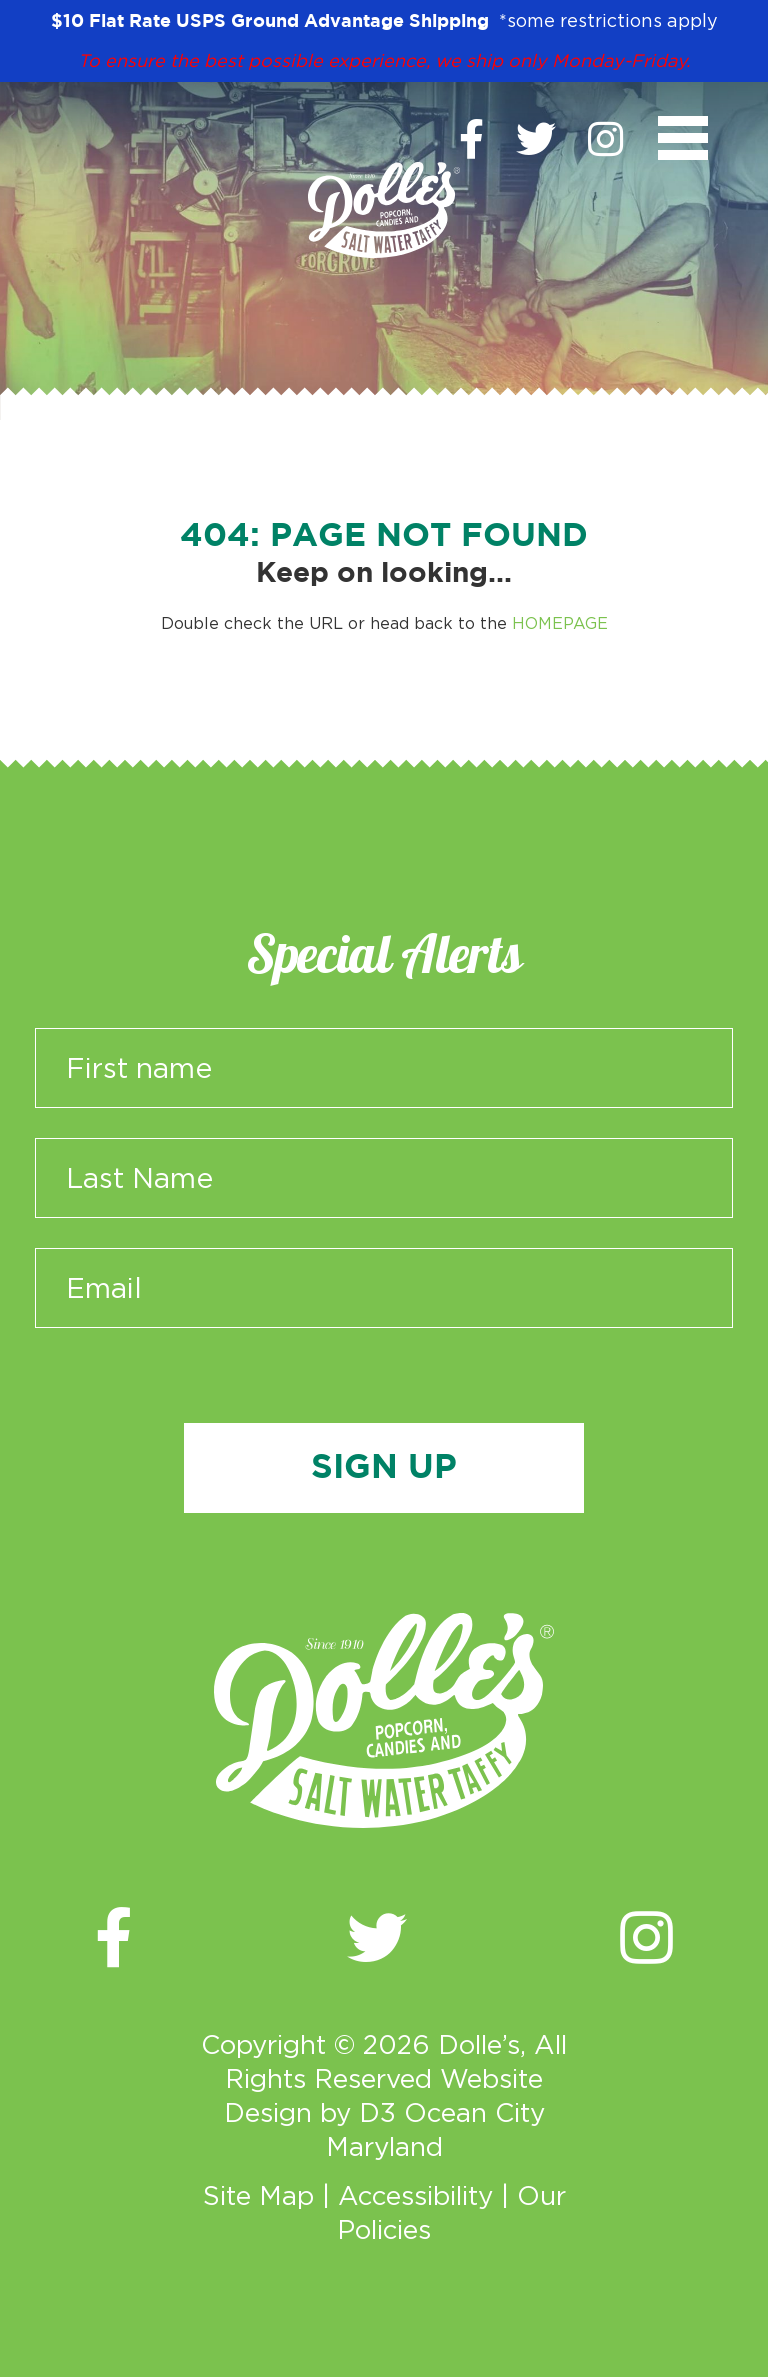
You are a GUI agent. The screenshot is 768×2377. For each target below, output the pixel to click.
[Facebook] (471, 139)
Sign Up (384, 1468)
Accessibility (415, 2195)
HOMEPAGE (560, 623)
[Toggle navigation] (683, 138)
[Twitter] (536, 139)
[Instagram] (605, 139)
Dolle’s (479, 2044)
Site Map (258, 2195)
